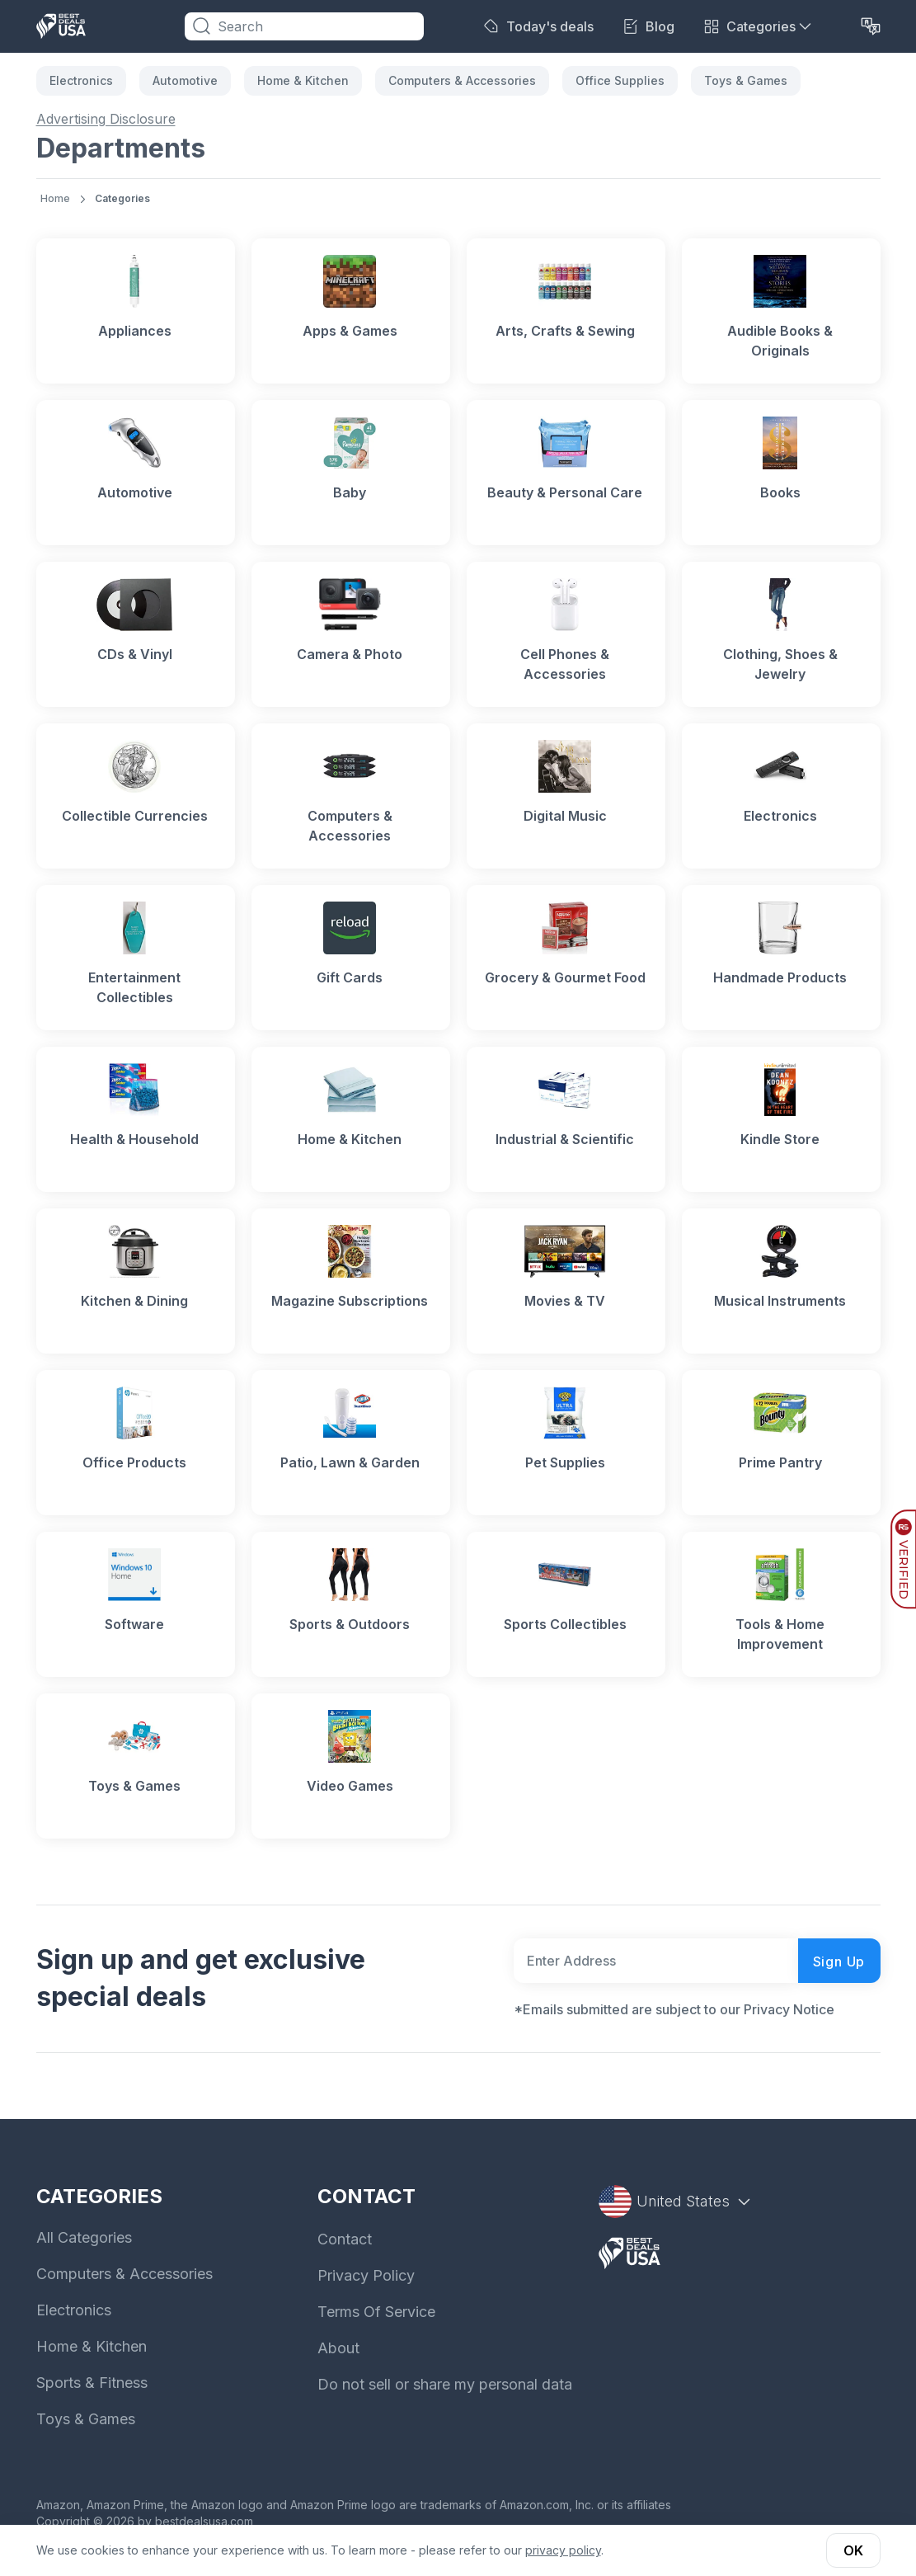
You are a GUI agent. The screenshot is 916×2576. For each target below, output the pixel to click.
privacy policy (563, 2550)
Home (55, 198)
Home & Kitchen (303, 80)
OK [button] (853, 2550)
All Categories (84, 2237)
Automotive (185, 80)
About (338, 2348)
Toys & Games (745, 80)
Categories (122, 198)
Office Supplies (620, 80)
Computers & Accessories (462, 80)
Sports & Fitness (92, 2382)
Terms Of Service (376, 2311)
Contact (344, 2239)
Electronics (81, 80)
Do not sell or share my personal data (444, 2384)
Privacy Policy (366, 2275)
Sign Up (839, 1961)
